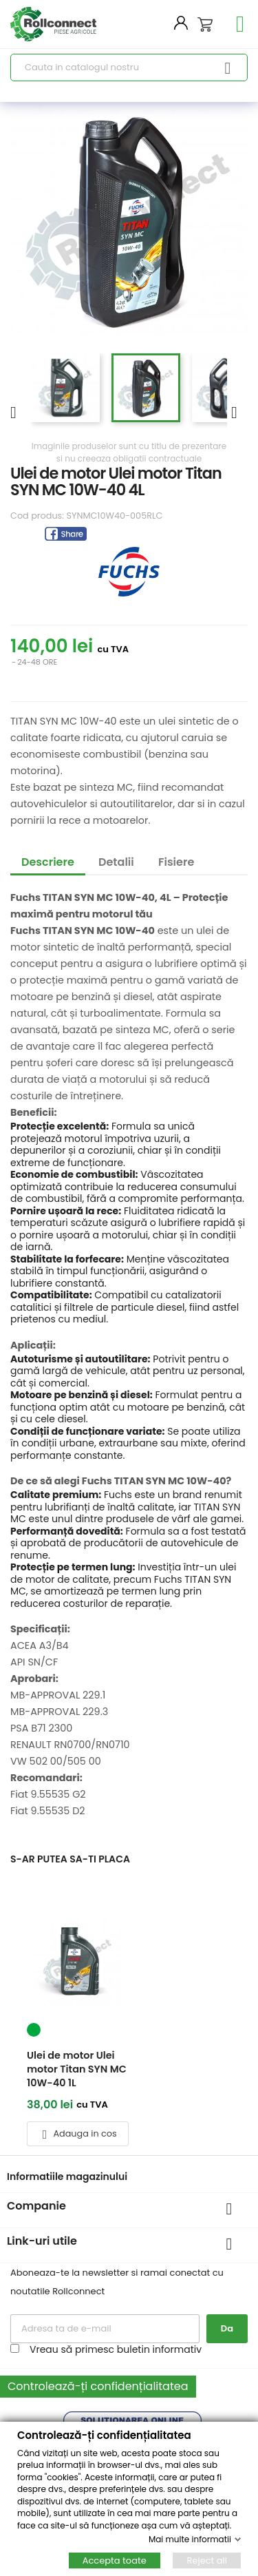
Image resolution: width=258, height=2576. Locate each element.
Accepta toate (115, 2559)
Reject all (206, 2559)
